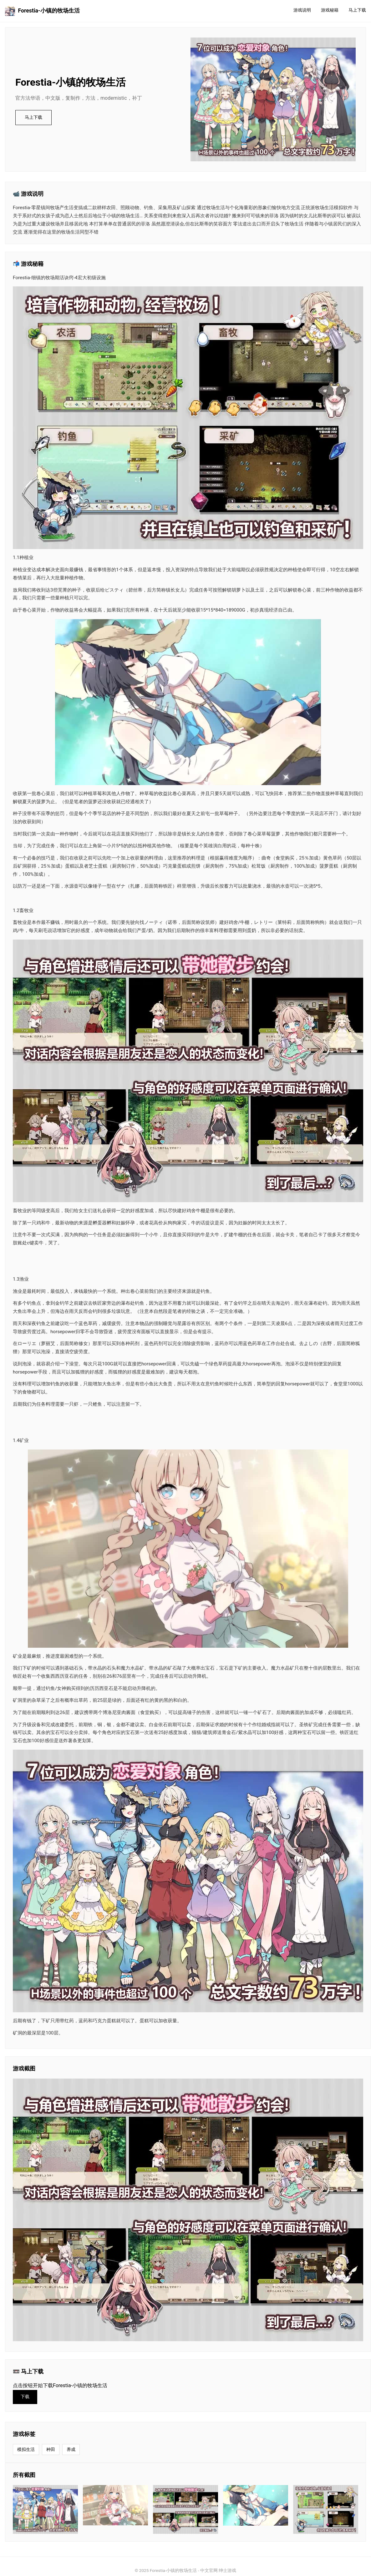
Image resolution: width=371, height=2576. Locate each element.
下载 (25, 2396)
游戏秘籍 (329, 10)
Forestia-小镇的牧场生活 (42, 11)
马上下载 (357, 10)
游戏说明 (302, 10)
